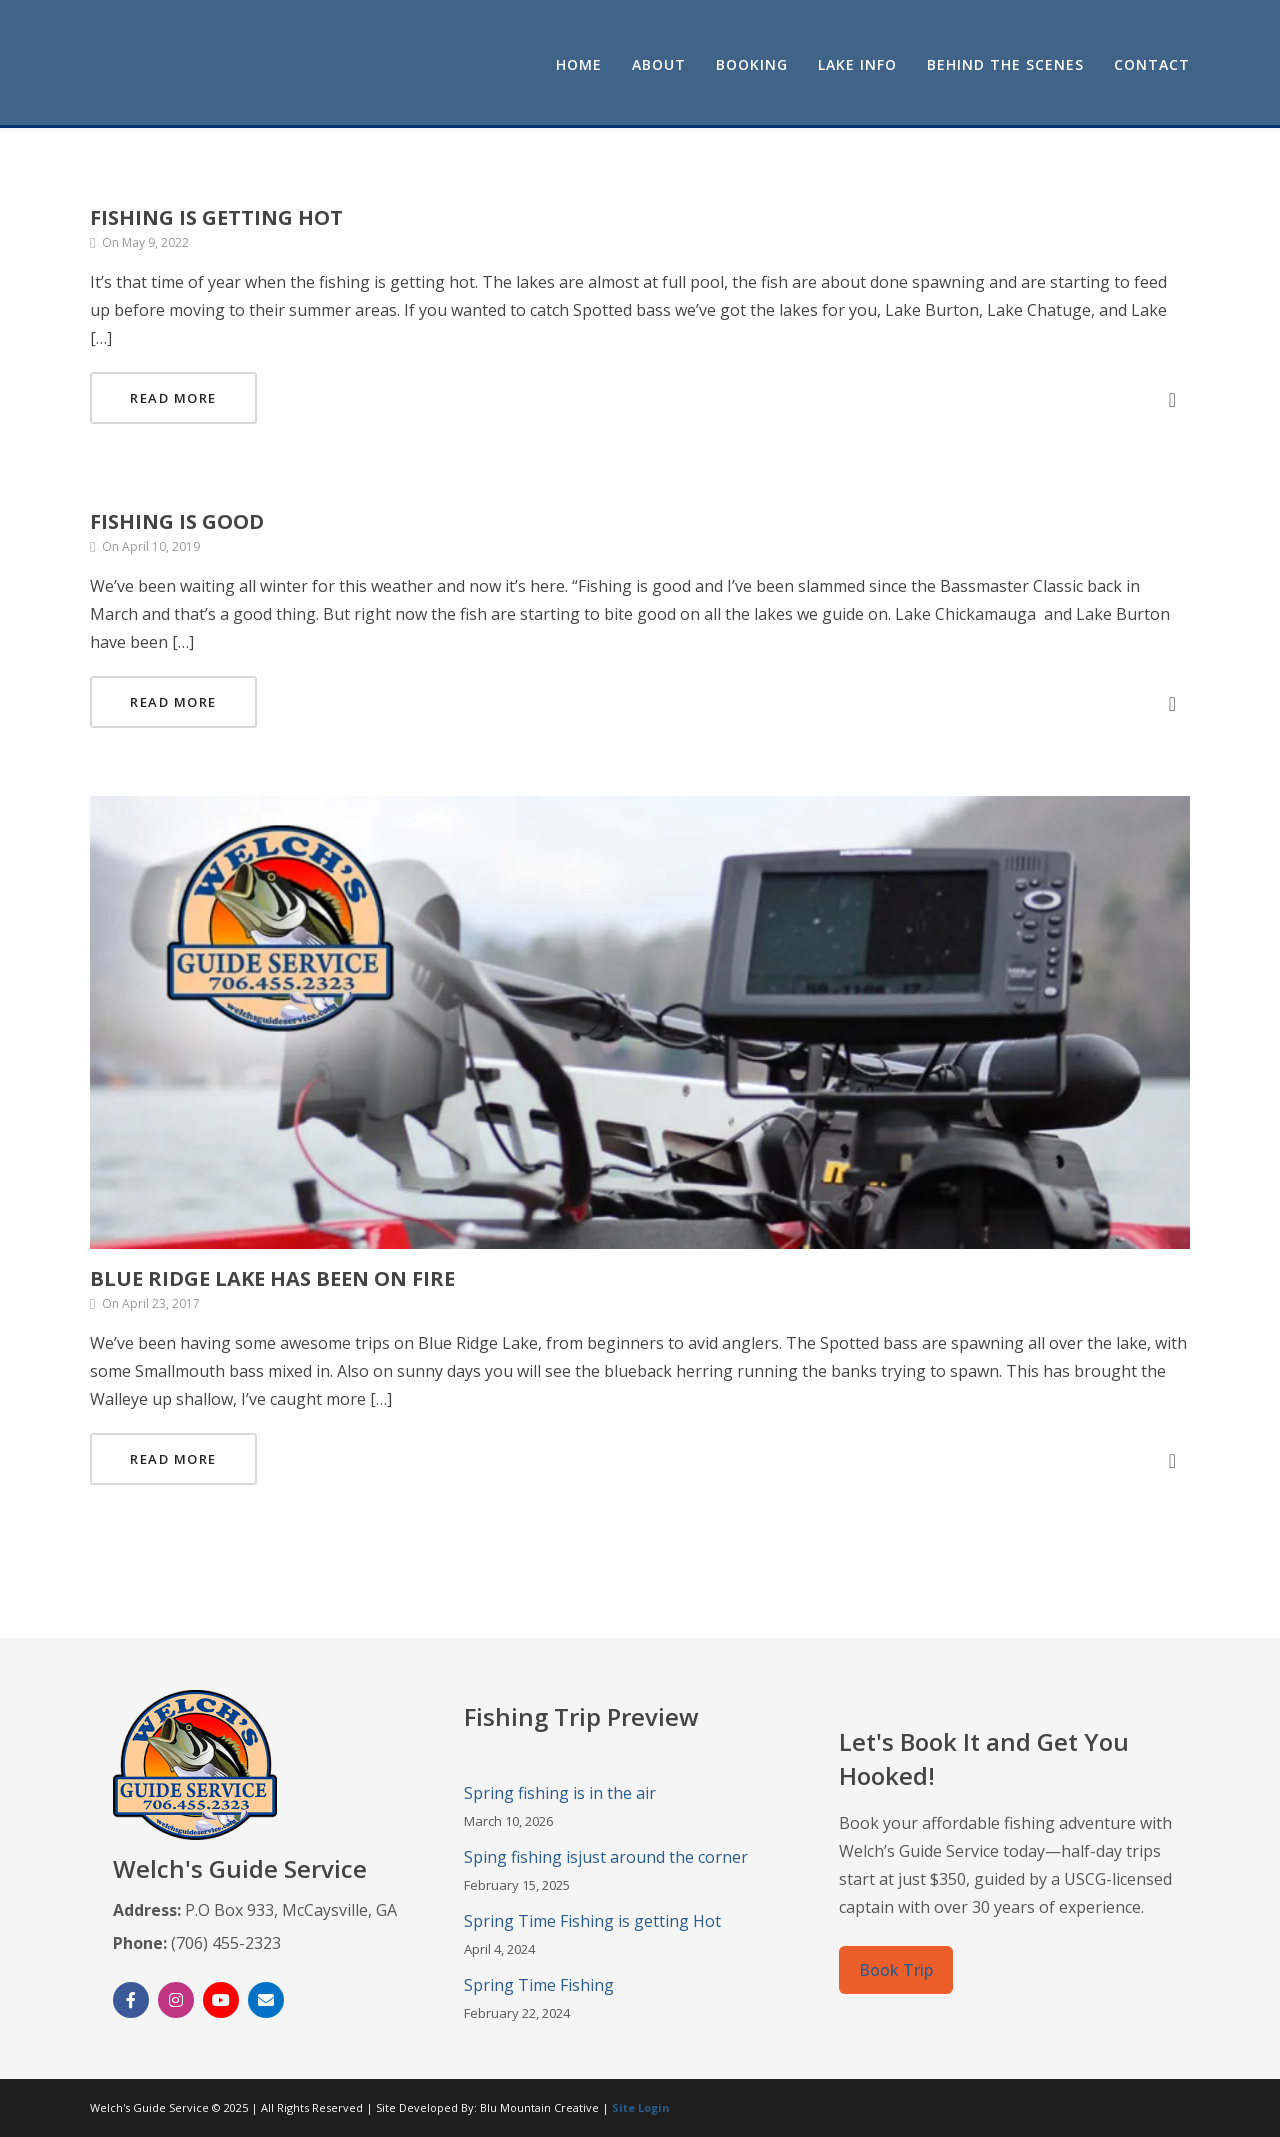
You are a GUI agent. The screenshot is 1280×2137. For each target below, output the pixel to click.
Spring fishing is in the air (560, 1793)
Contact (1152, 64)
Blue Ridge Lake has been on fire (272, 1278)
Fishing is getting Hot (216, 217)
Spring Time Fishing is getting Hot (592, 1921)
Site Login (641, 2107)
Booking (752, 64)
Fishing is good (177, 521)
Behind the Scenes (1005, 64)
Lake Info (857, 64)
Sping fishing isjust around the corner (606, 1857)
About (659, 64)
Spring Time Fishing (539, 1985)
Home (579, 64)
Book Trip (896, 1970)
